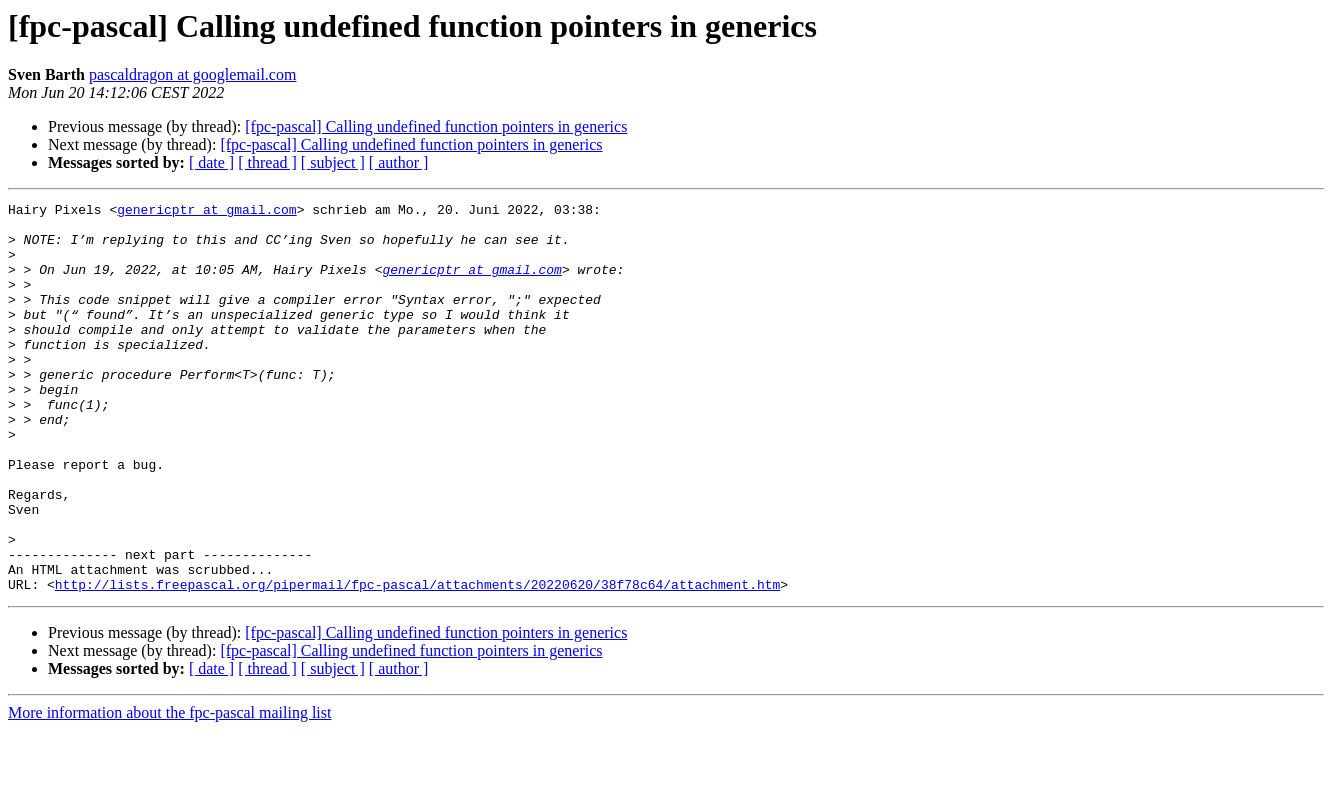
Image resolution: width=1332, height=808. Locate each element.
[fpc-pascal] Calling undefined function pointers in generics (436, 126)
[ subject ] (333, 162)
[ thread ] (267, 162)
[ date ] (211, 162)
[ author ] (399, 162)
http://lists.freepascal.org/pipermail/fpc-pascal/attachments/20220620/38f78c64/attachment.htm (417, 662)
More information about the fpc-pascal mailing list (169, 790)
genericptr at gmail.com (206, 212)
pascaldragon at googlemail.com (192, 74)
